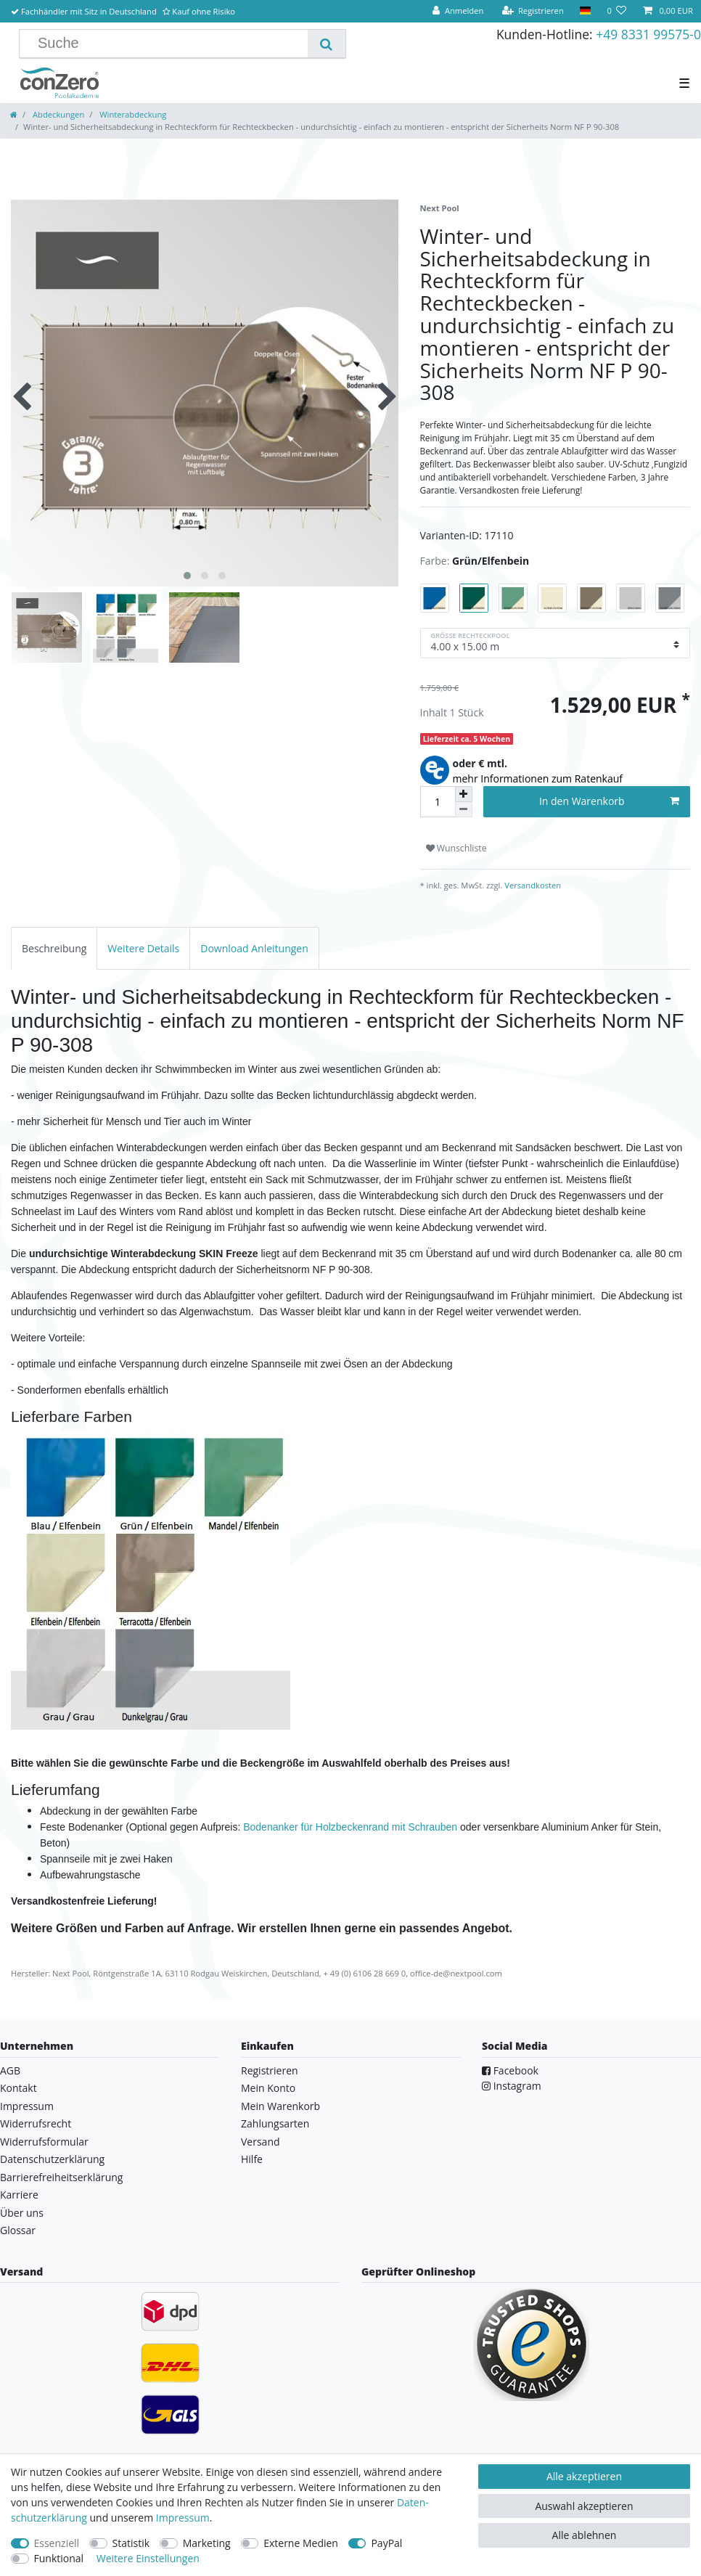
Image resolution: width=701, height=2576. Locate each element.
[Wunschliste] (616, 11)
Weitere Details (143, 948)
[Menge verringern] (463, 809)
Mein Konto (268, 2088)
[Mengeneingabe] (437, 801)
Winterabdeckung (131, 114)
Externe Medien (300, 2543)
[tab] (54, 948)
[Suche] (326, 43)
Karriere (19, 2194)
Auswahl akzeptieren (584, 2506)
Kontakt (18, 2088)
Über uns (22, 2213)
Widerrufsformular (44, 2141)
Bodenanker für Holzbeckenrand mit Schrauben (350, 1827)
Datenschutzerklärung (52, 2159)
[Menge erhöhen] (463, 794)
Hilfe (252, 2159)
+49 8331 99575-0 (648, 34)
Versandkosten (531, 885)
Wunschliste (456, 848)
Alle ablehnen (584, 2535)
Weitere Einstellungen (148, 2558)
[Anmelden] (458, 11)
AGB (10, 2070)
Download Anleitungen (254, 948)
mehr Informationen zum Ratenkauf (538, 778)
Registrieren (269, 2070)
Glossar (18, 2230)
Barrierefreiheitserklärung (61, 2177)
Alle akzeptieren (584, 2476)
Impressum (27, 2106)
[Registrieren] (532, 11)
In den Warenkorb (609, 801)
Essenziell (57, 2543)
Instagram (511, 2086)
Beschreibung (54, 948)
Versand (260, 2141)
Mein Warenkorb (280, 2106)
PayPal (386, 2543)
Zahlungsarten (275, 2123)
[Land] (585, 11)
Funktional (59, 2558)
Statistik (131, 2543)
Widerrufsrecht (35, 2123)
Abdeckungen (57, 114)
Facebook (510, 2070)
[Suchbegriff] (169, 43)
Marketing (207, 2543)
